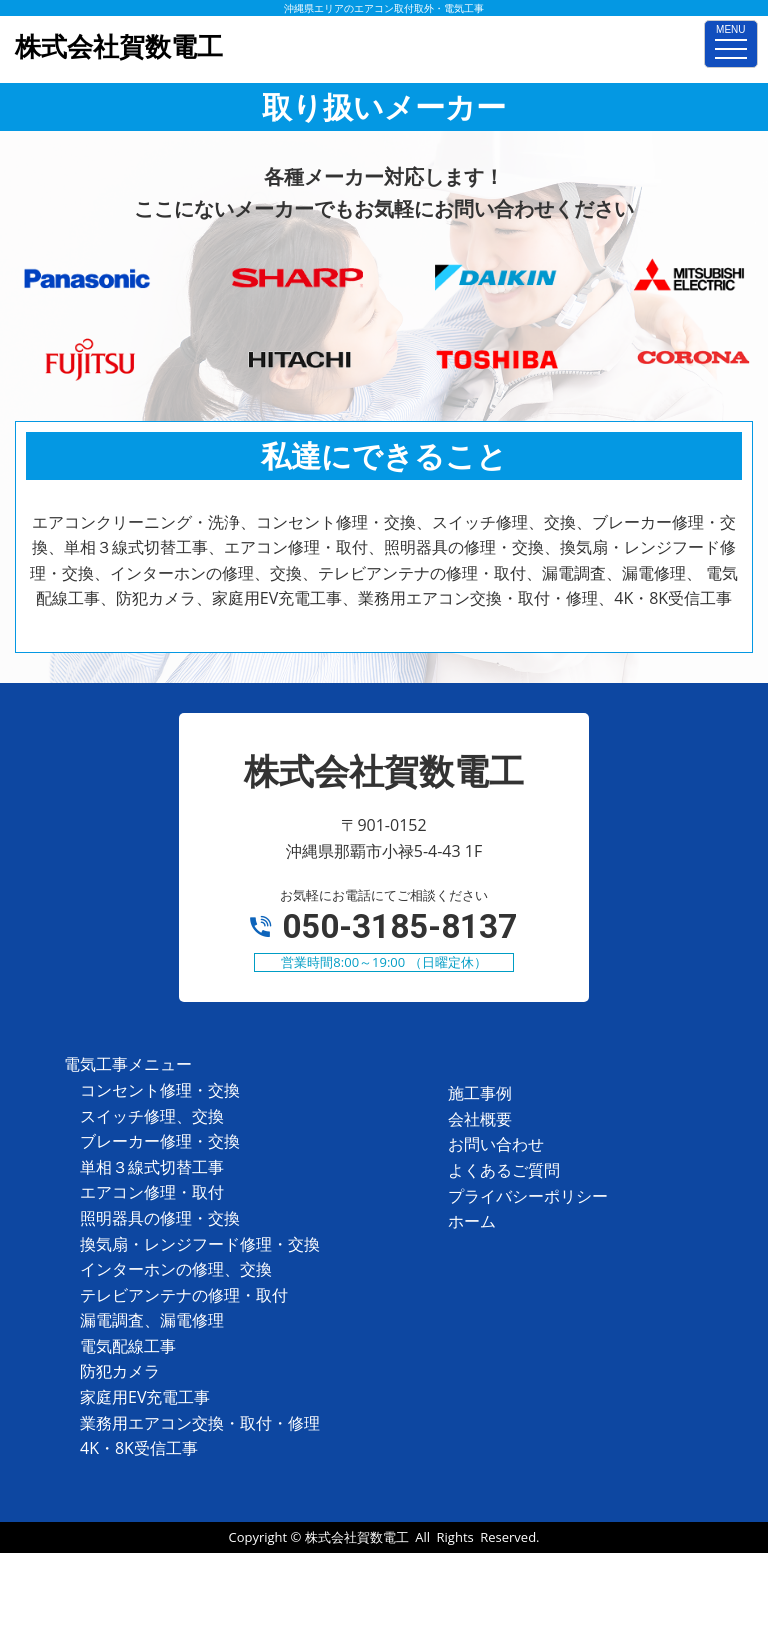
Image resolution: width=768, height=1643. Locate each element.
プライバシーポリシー (528, 1196)
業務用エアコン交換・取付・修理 (200, 1423)
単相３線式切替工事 (152, 1167)
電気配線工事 (128, 1346)
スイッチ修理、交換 (152, 1116)
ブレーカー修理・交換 (160, 1141)
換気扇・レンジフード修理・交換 (200, 1244)
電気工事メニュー (128, 1064)
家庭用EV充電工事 (145, 1397)
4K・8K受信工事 (139, 1448)
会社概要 (480, 1119)
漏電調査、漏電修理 (152, 1320)
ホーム (472, 1221)
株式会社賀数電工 (357, 1537)
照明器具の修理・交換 (160, 1218)
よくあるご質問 (504, 1170)
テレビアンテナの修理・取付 (184, 1295)
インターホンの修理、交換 (176, 1269)
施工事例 (480, 1093)
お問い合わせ (496, 1144)
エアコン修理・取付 (152, 1192)
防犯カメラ (120, 1371)
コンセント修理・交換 (160, 1090)
